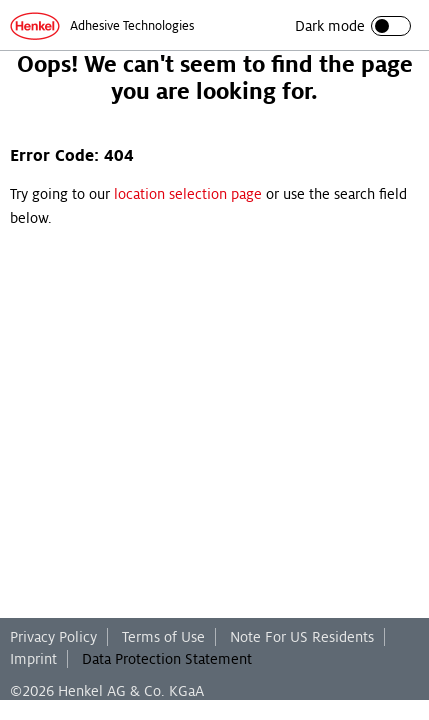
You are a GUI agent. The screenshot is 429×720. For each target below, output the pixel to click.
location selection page (188, 194)
